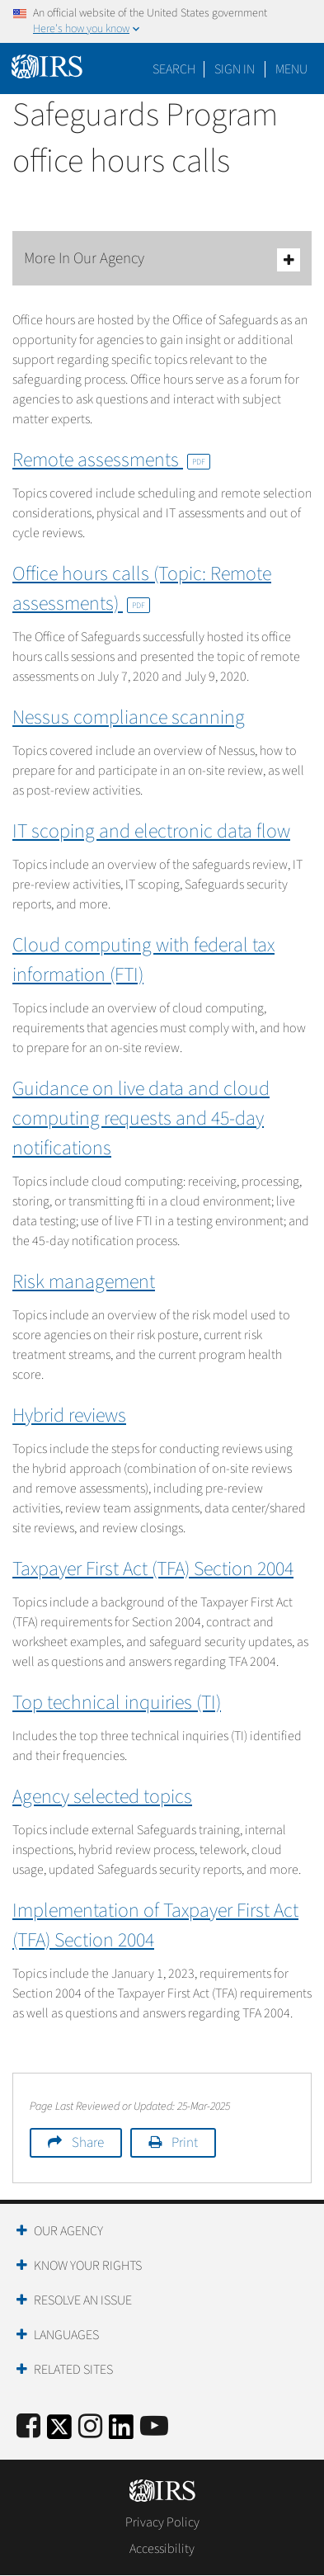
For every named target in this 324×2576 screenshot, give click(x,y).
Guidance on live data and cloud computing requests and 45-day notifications (141, 1118)
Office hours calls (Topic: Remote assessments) (141, 588)
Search (174, 69)
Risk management (83, 1281)
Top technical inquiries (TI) (116, 1702)
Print (184, 2143)
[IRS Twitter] (59, 2432)
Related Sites (73, 2370)
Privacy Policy (162, 2522)
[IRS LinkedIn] (121, 2432)
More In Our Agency (162, 259)
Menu (291, 69)
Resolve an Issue (83, 2300)
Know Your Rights (88, 2266)
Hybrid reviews (69, 1415)
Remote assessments (111, 460)
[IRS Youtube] (154, 2427)
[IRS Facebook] (28, 2427)
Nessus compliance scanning (128, 717)
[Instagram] (90, 2427)
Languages (66, 2335)
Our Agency (68, 2231)
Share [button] (88, 2143)
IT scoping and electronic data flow (151, 831)
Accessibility (162, 2549)
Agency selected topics (102, 1796)
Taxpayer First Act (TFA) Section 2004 (152, 1569)
